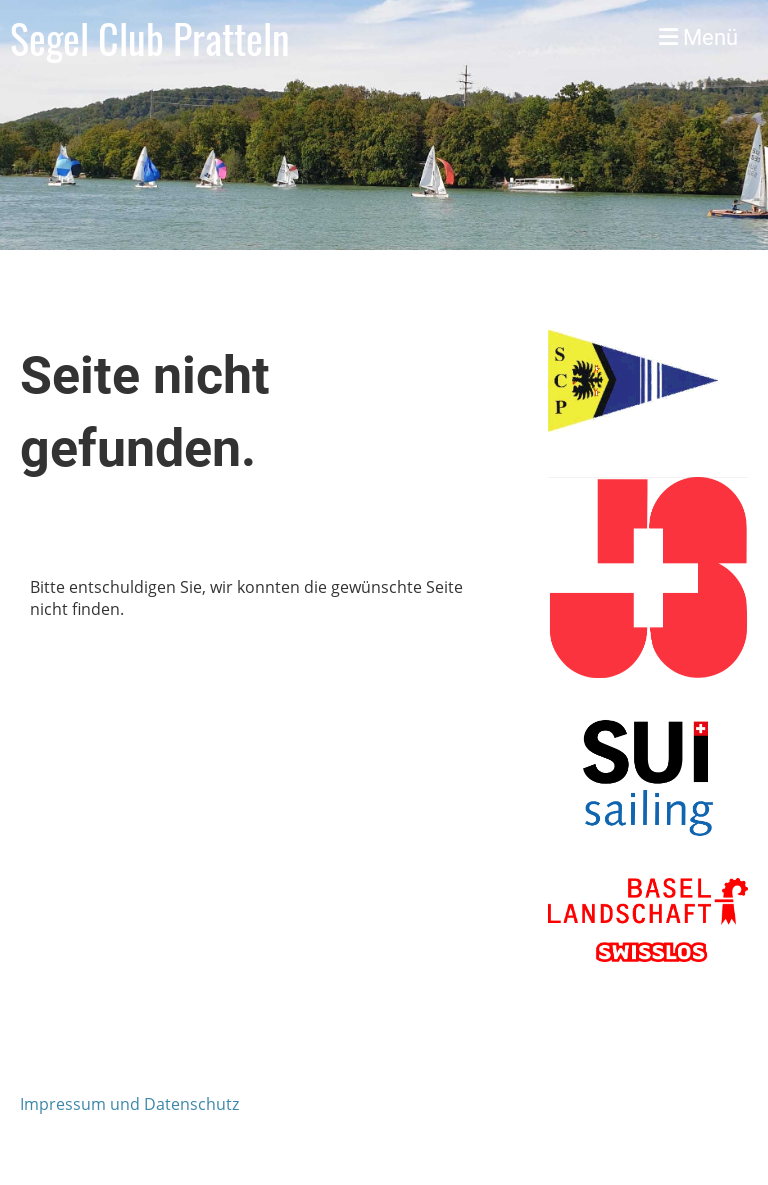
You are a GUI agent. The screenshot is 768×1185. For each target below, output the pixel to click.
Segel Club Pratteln (150, 38)
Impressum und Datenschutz (129, 1104)
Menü (698, 37)
